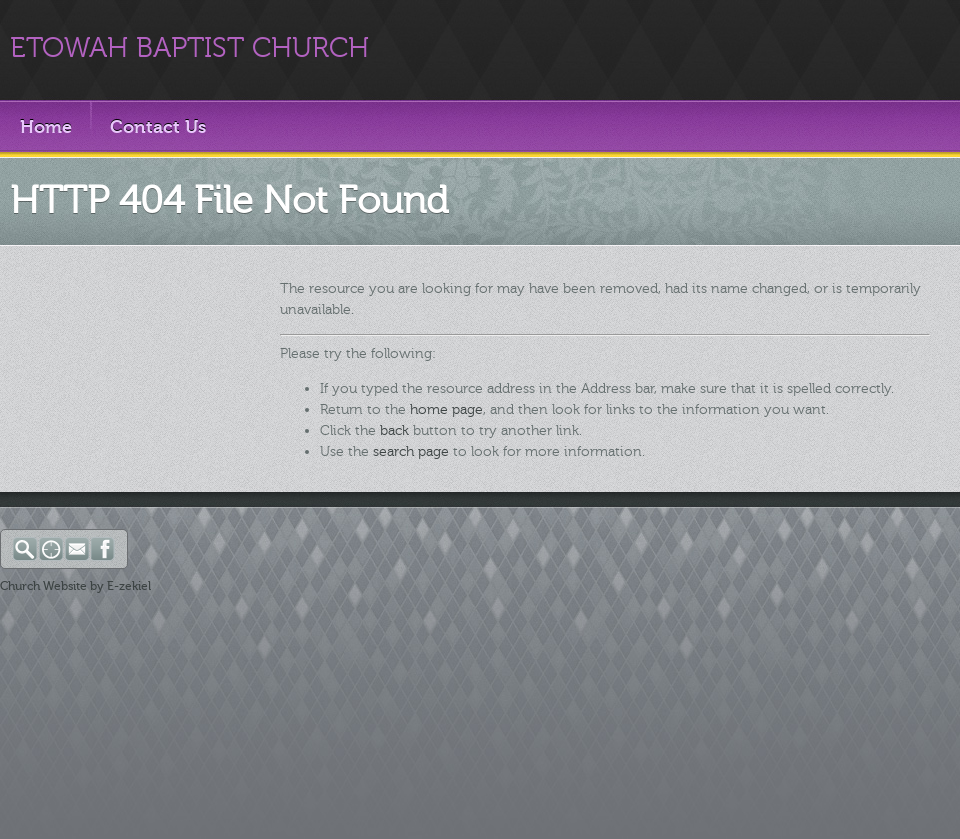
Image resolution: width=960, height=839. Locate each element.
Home (46, 127)
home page (446, 409)
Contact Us (158, 127)
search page (411, 451)
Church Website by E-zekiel (75, 586)
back (394, 430)
